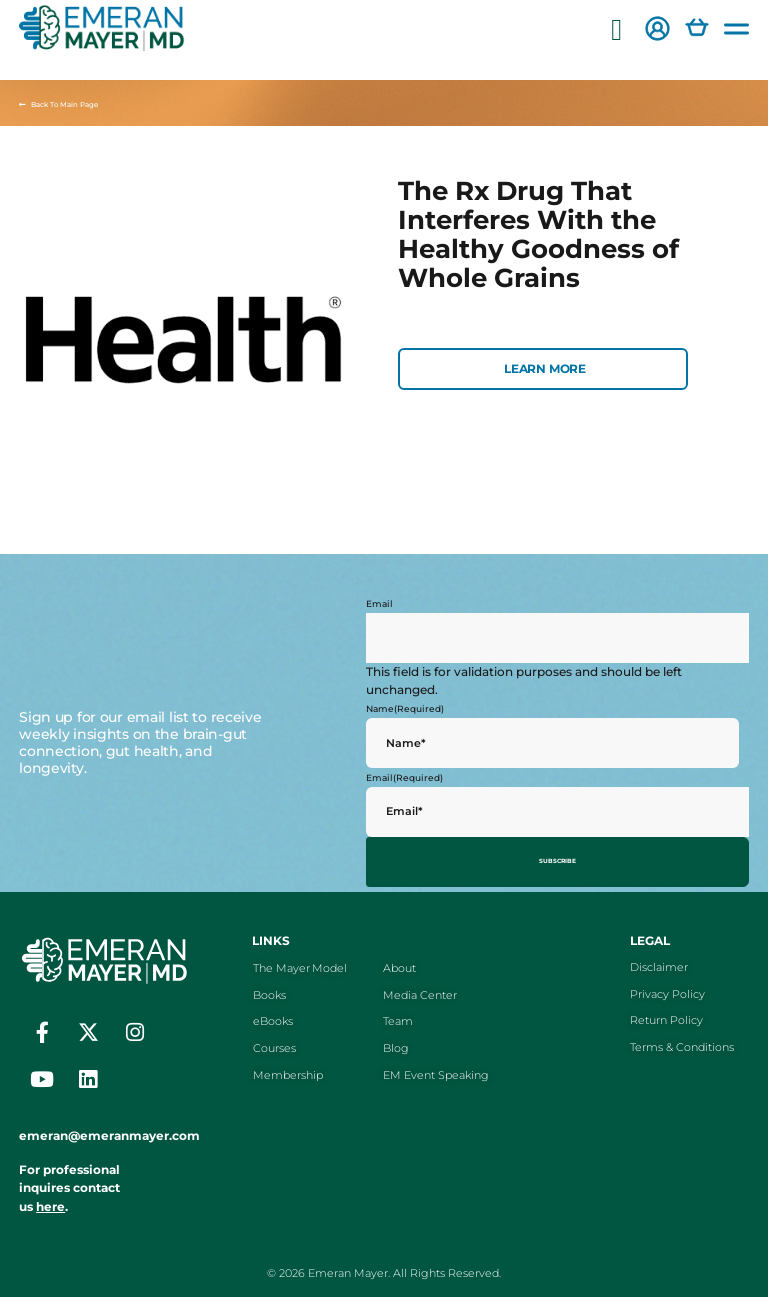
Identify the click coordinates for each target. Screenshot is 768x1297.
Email (379, 603)
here (50, 1200)
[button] (617, 30)
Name (405, 708)
